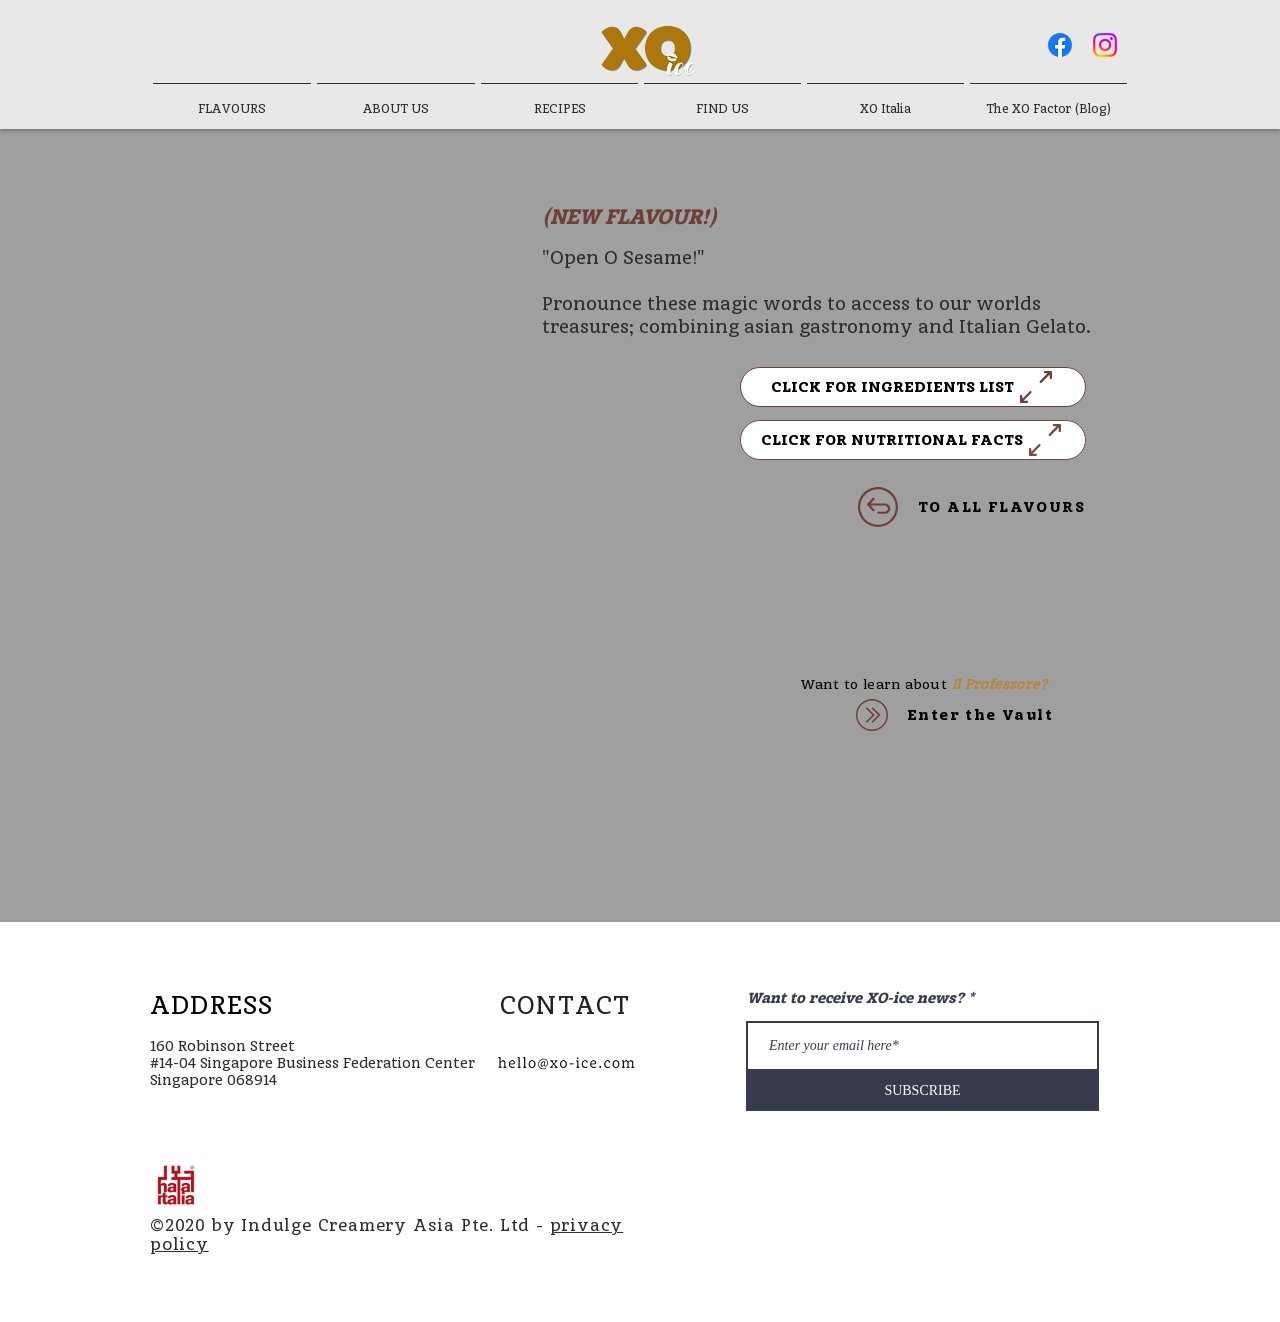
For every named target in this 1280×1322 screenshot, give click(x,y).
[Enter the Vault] (948, 715)
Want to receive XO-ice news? (855, 999)
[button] (913, 387)
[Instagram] (1105, 45)
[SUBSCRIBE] (922, 1091)
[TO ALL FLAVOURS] (917, 507)
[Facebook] (1060, 45)
